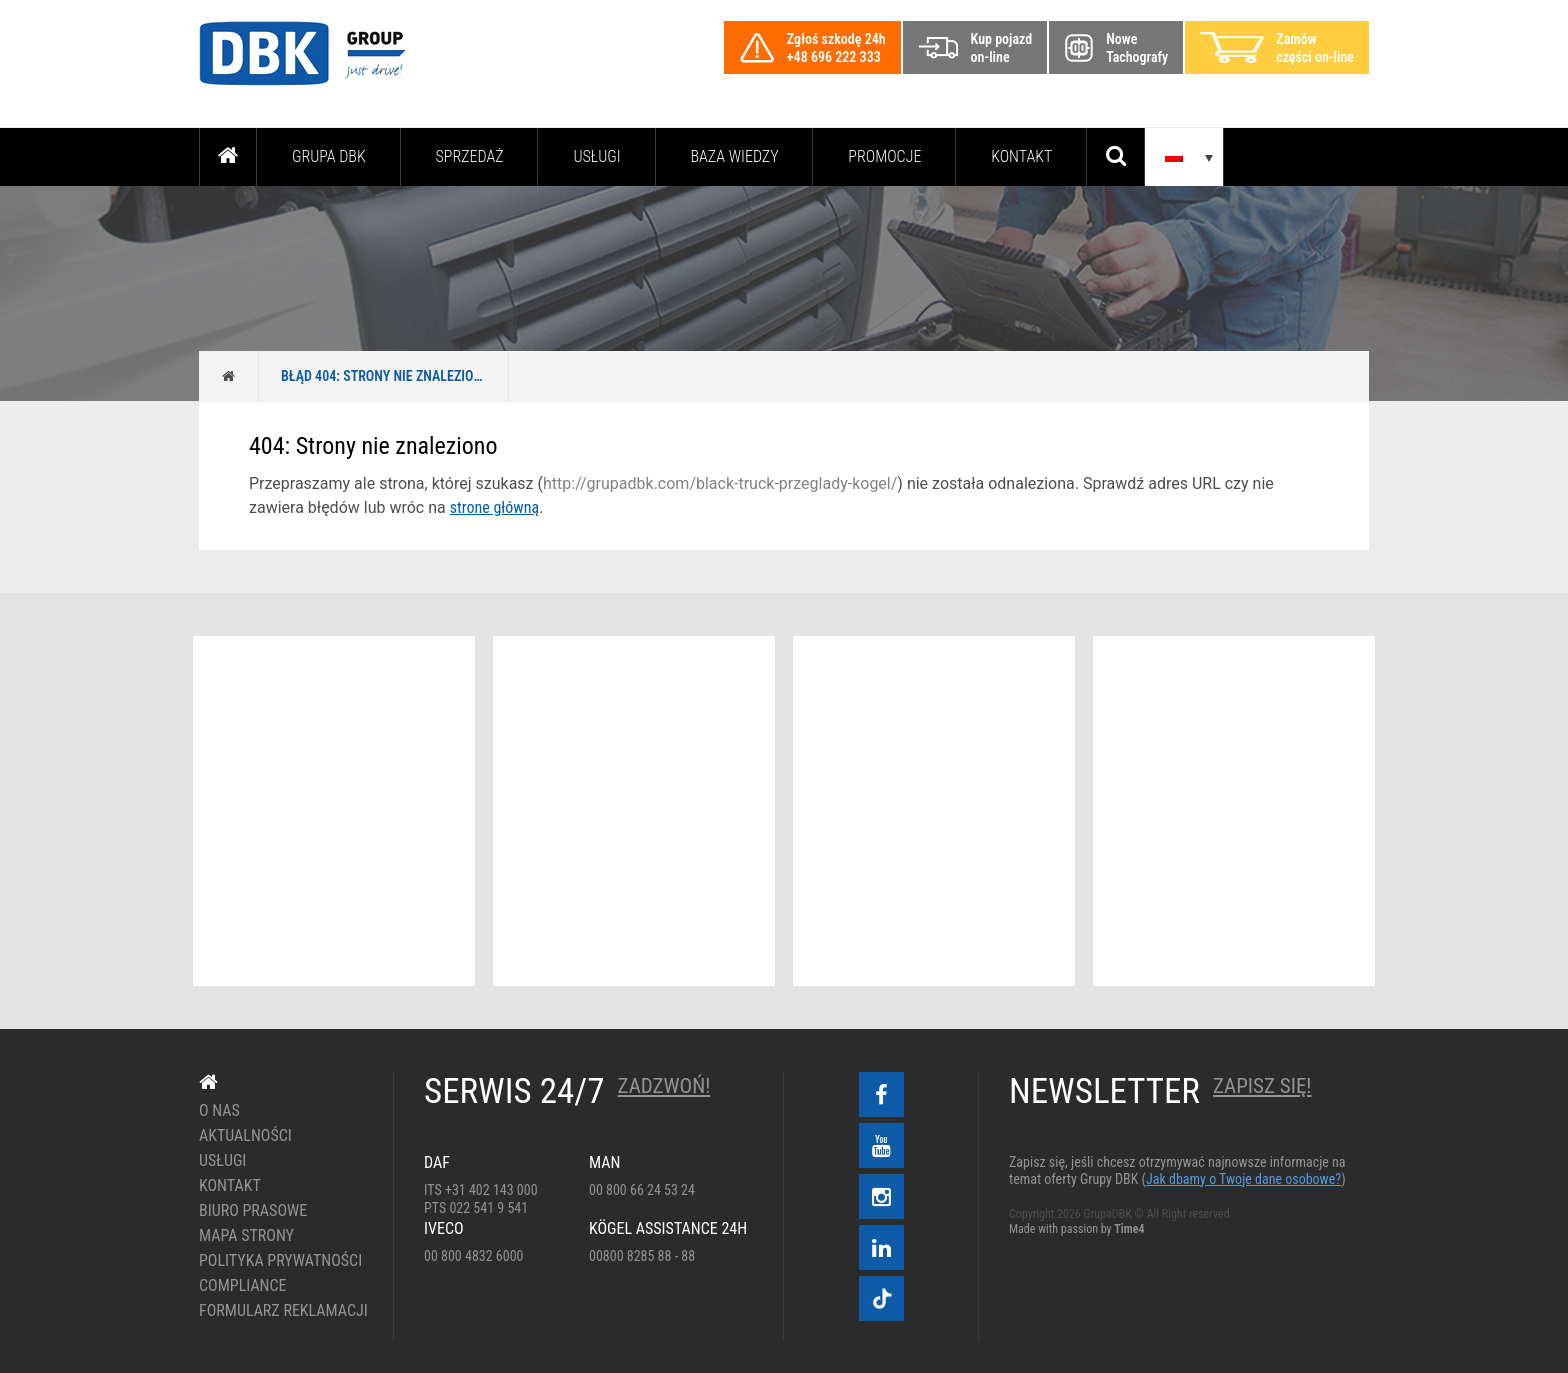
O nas (219, 1111)
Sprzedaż (469, 156)
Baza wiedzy (735, 156)
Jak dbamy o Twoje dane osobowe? (1243, 1179)
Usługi (596, 156)
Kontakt (1021, 156)
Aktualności (245, 1136)
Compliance (243, 1286)
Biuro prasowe (253, 1211)
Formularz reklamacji (281, 1311)
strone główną (494, 507)
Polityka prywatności (280, 1261)
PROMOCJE (884, 156)
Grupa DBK (329, 156)
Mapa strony (246, 1236)
